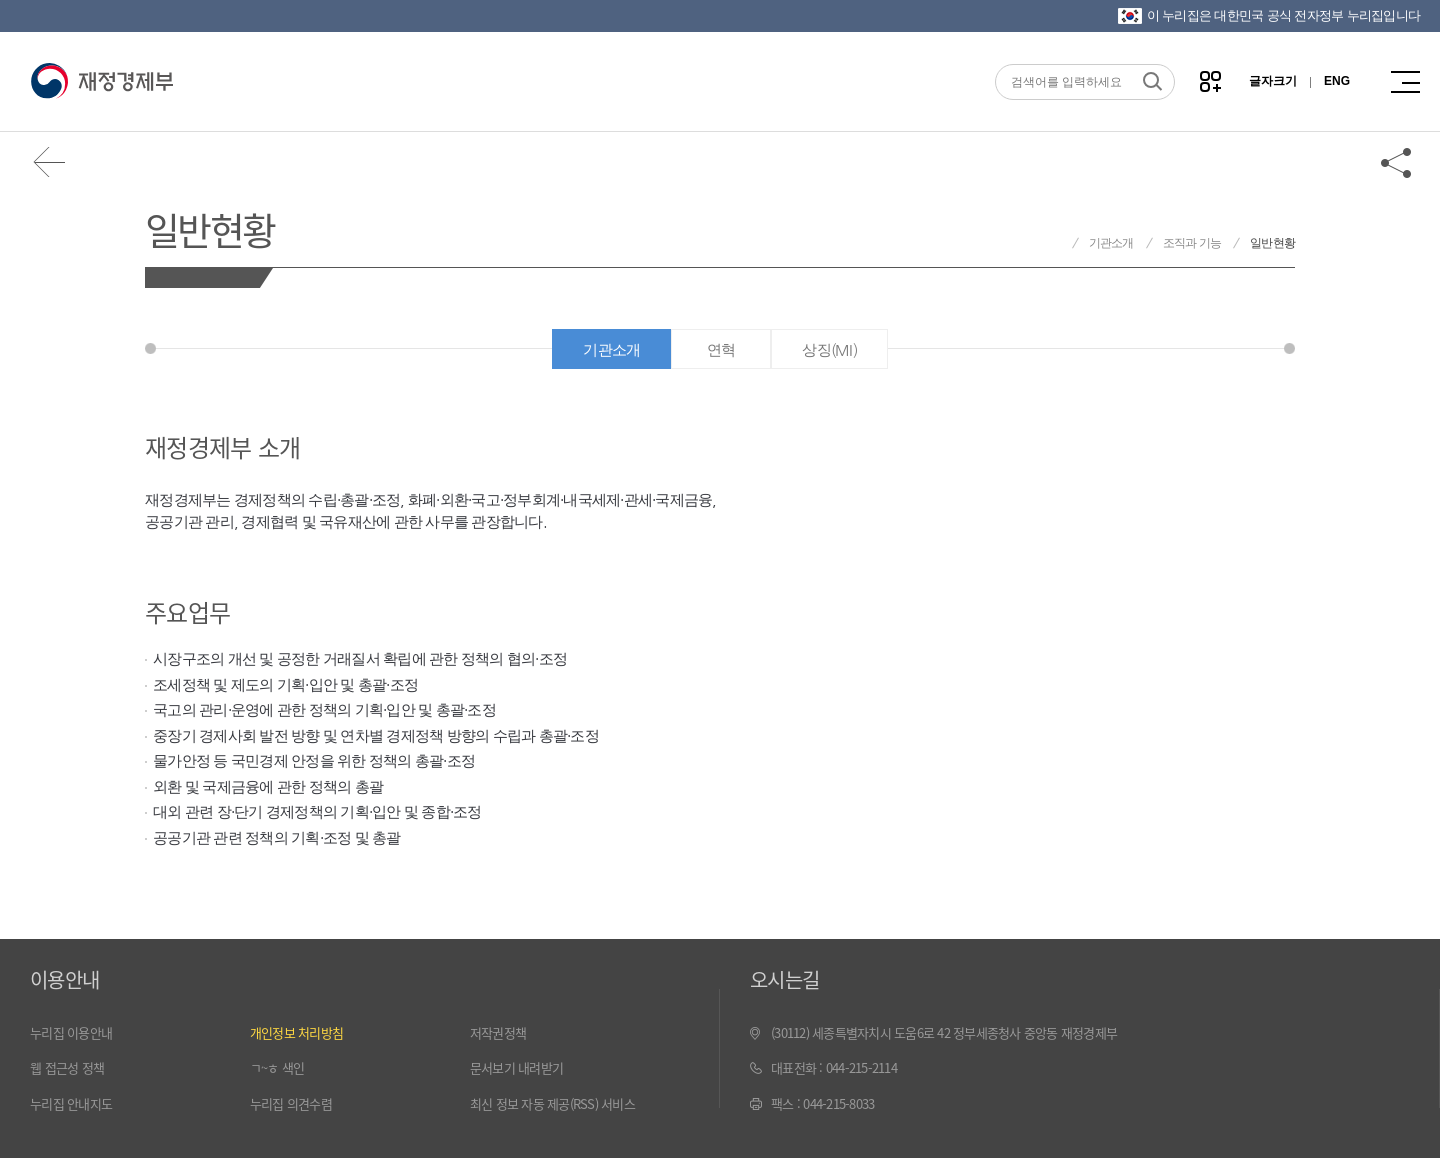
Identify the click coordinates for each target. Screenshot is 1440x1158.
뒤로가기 (50, 162)
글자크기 (1273, 81)
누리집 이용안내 (71, 1032)
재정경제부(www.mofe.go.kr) (101, 82)
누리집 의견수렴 (291, 1103)
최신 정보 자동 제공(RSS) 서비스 (552, 1103)
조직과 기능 (1192, 243)
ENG (1337, 81)
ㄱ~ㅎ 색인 (277, 1067)
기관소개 (1111, 243)
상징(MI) (829, 349)
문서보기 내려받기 (516, 1067)
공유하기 (1397, 162)
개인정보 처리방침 (296, 1032)
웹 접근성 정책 (67, 1067)
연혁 (721, 349)
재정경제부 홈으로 (1054, 243)
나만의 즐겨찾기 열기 (1210, 81)
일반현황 (209, 228)
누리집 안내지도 (71, 1103)
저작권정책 (498, 1032)
